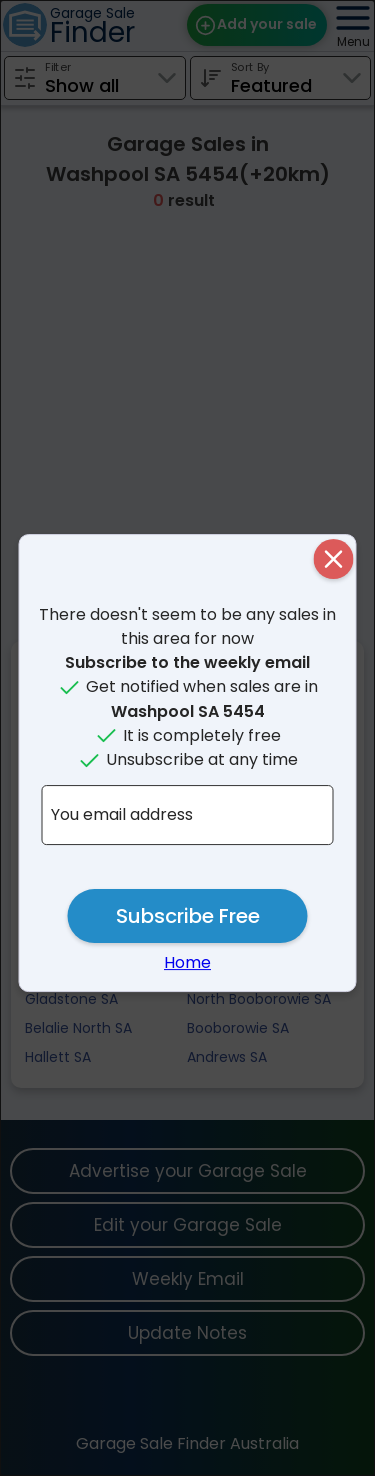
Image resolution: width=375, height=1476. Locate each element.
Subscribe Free (188, 916)
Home (187, 962)
